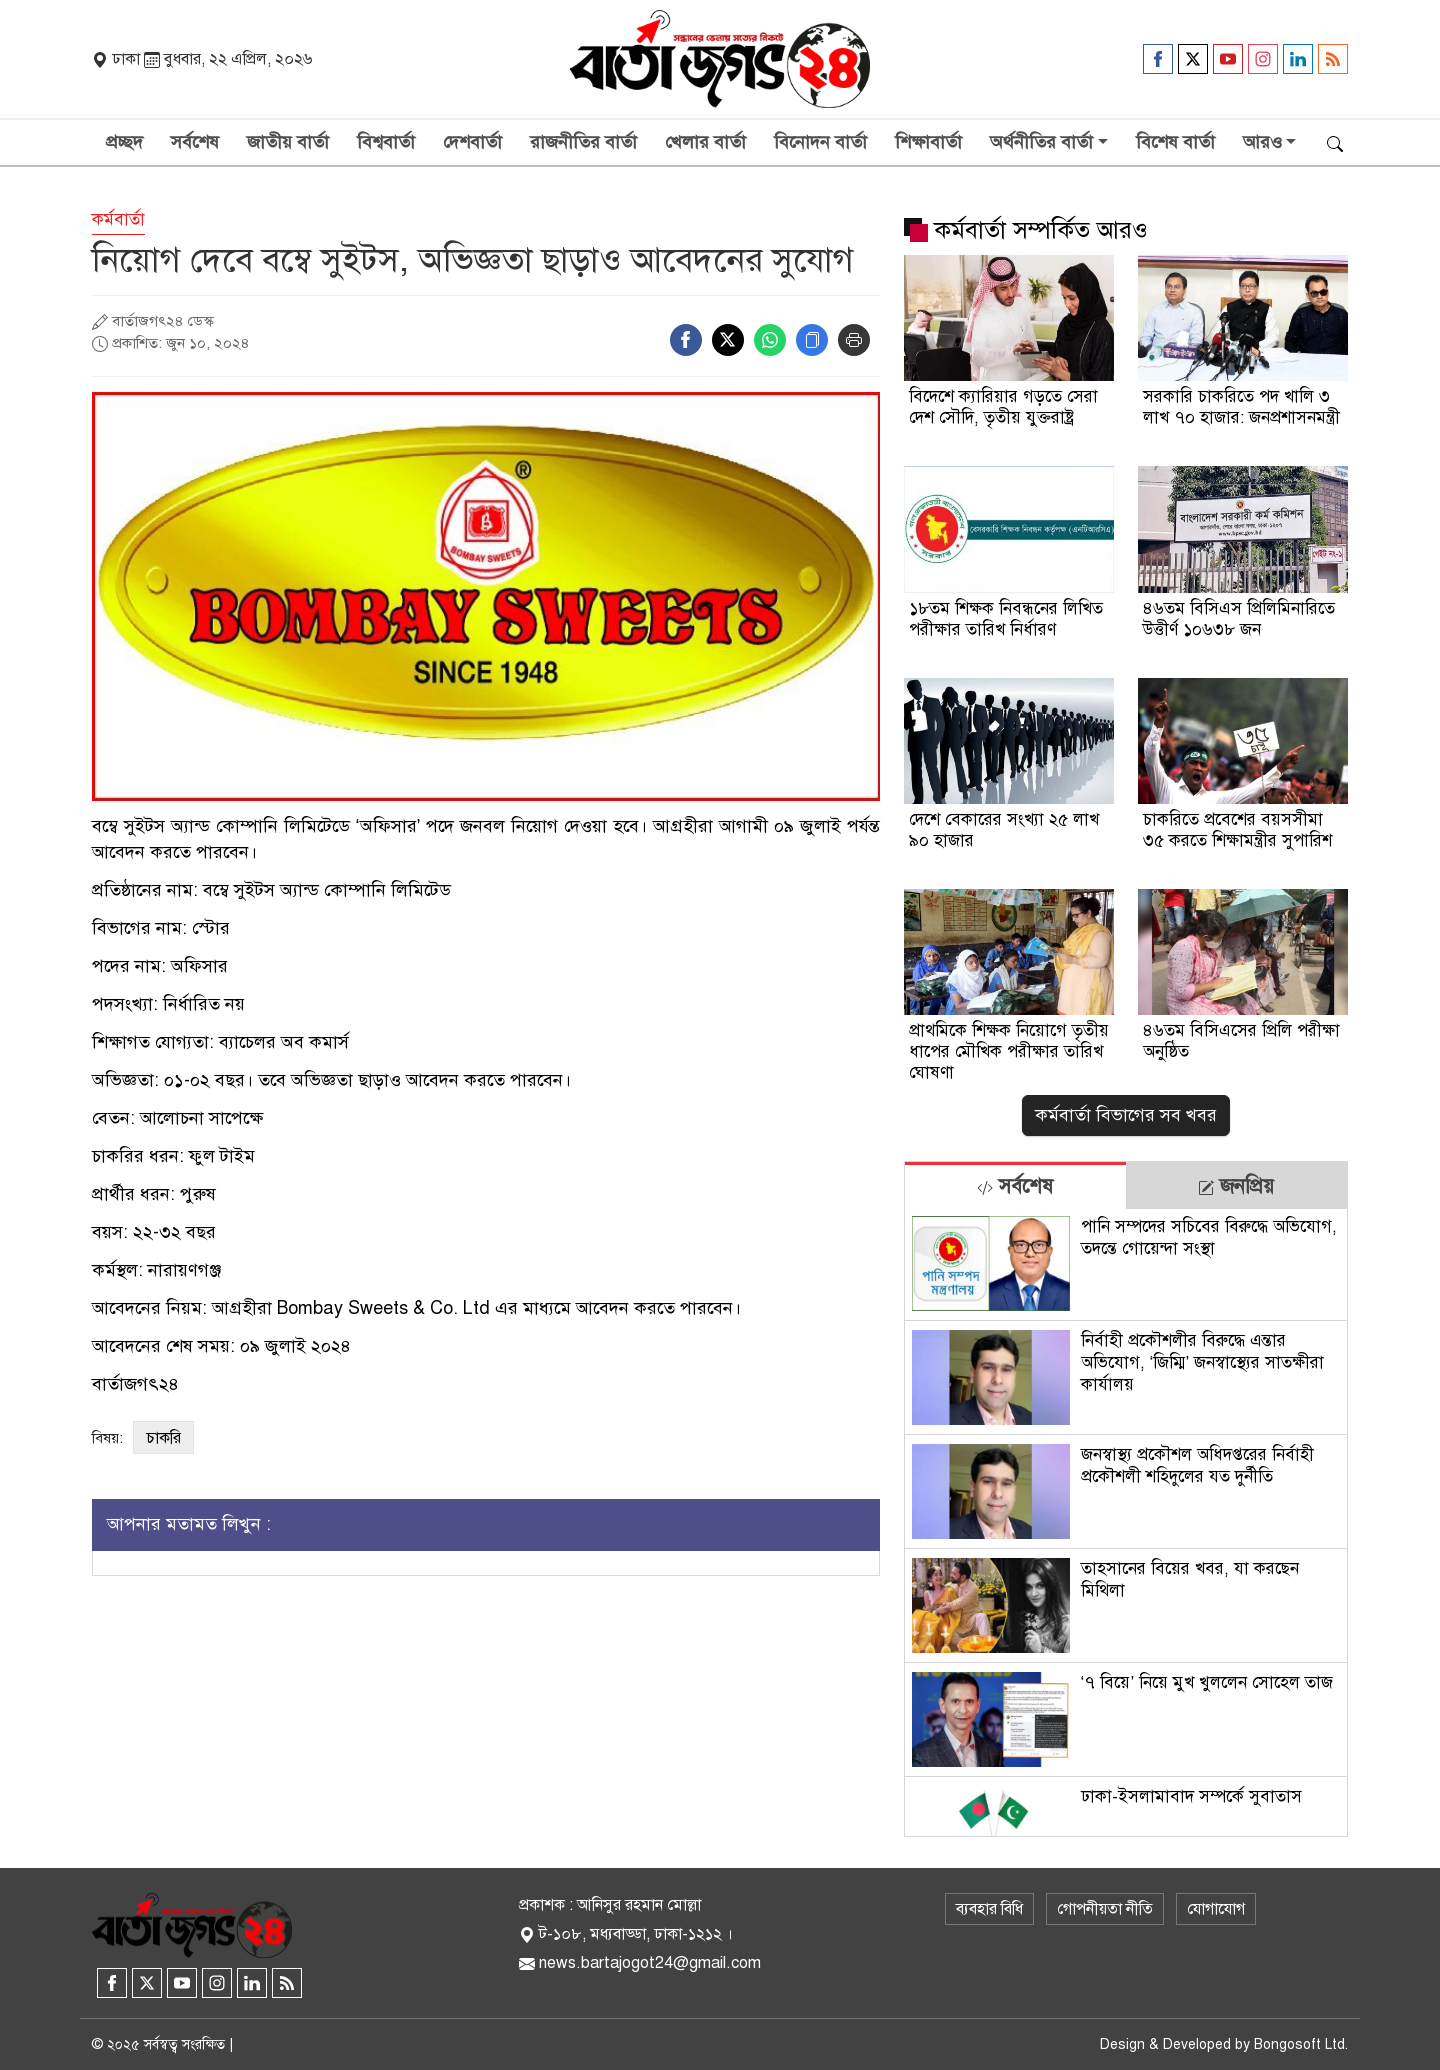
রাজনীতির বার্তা (583, 142)
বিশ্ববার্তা (386, 142)
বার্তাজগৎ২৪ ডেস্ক (163, 321)
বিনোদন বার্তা (820, 142)
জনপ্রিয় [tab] (1236, 1186)
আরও (1262, 142)
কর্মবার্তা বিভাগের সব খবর (1126, 1115)
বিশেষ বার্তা (1175, 142)
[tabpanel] (1126, 1522)
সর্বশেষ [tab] (1015, 1186)
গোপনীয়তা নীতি (1105, 1909)
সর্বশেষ (195, 142)
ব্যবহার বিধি (989, 1909)
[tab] (1015, 1185)
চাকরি (163, 1438)
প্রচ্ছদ (124, 142)
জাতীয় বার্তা (288, 142)
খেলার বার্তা (705, 142)
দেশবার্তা (472, 142)
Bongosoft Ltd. (1301, 2044)
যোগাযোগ (1216, 1909)
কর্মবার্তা (118, 219)
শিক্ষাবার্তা (928, 142)
